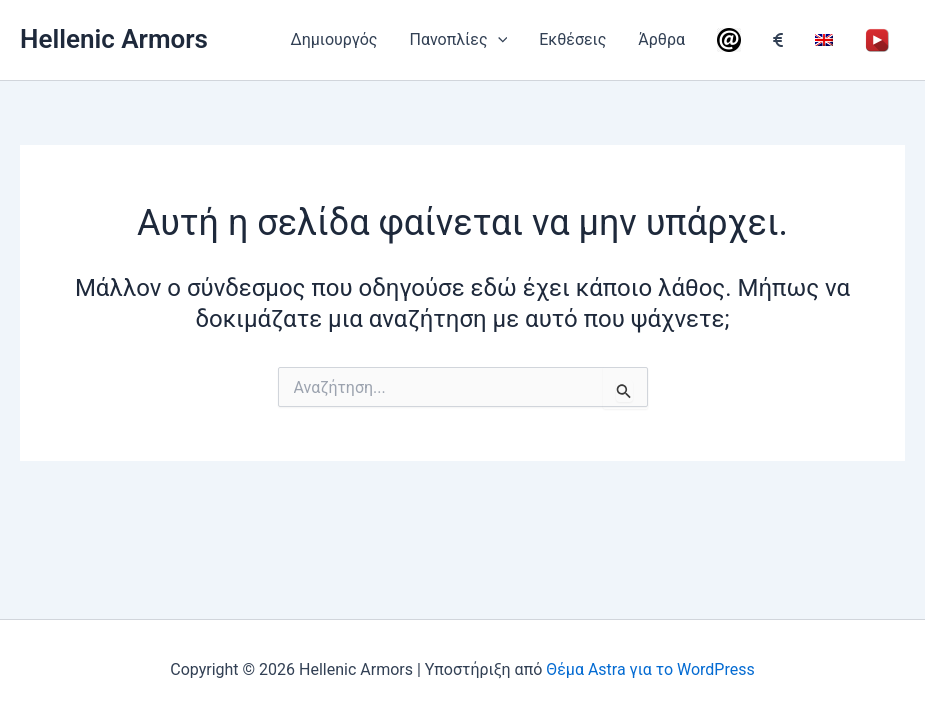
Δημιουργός (333, 39)
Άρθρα (661, 39)
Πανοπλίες (458, 40)
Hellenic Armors (114, 39)
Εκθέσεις (572, 39)
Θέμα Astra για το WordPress (650, 669)
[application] (498, 40)
